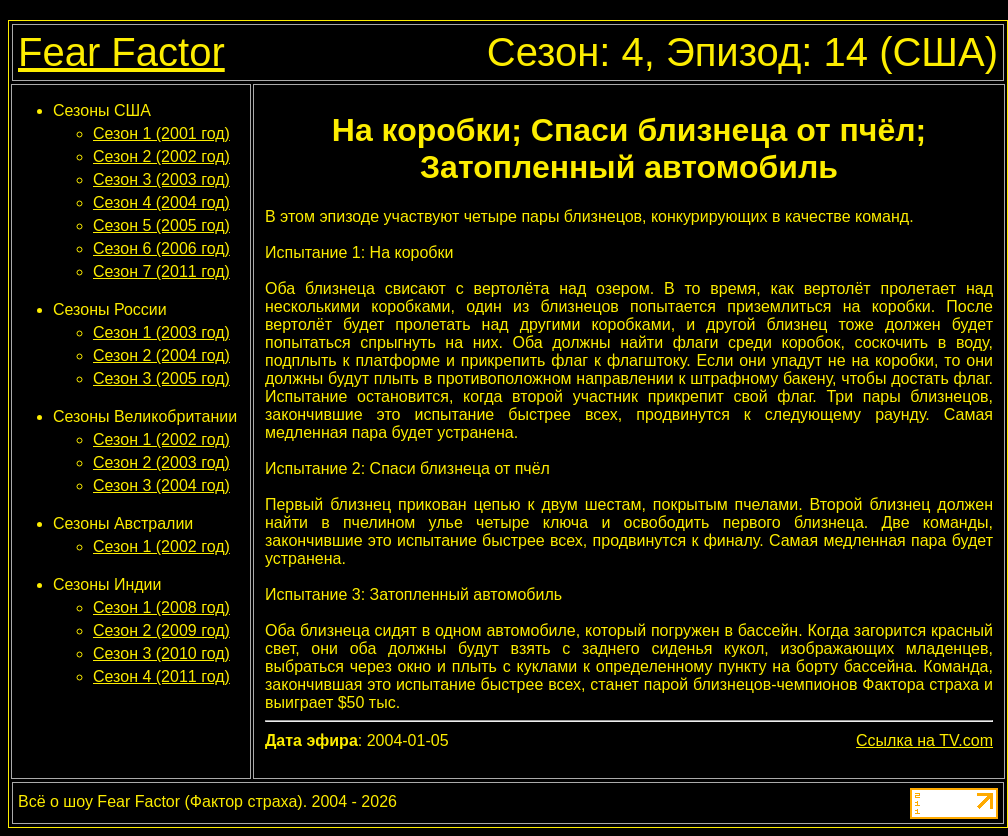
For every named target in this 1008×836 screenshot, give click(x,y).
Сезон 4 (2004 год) (161, 202)
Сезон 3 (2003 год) (161, 179)
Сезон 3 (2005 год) (161, 378)
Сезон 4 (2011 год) (161, 676)
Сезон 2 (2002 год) (161, 156)
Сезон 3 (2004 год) (161, 485)
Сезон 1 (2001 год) (161, 133)
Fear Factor (121, 52)
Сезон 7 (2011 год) (161, 271)
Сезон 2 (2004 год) (161, 355)
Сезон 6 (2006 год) (161, 248)
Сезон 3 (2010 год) (161, 653)
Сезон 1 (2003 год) (161, 332)
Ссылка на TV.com (924, 740)
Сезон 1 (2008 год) (161, 607)
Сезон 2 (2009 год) (161, 630)
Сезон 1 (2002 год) (161, 439)
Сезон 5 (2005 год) (161, 225)
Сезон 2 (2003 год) (161, 462)
